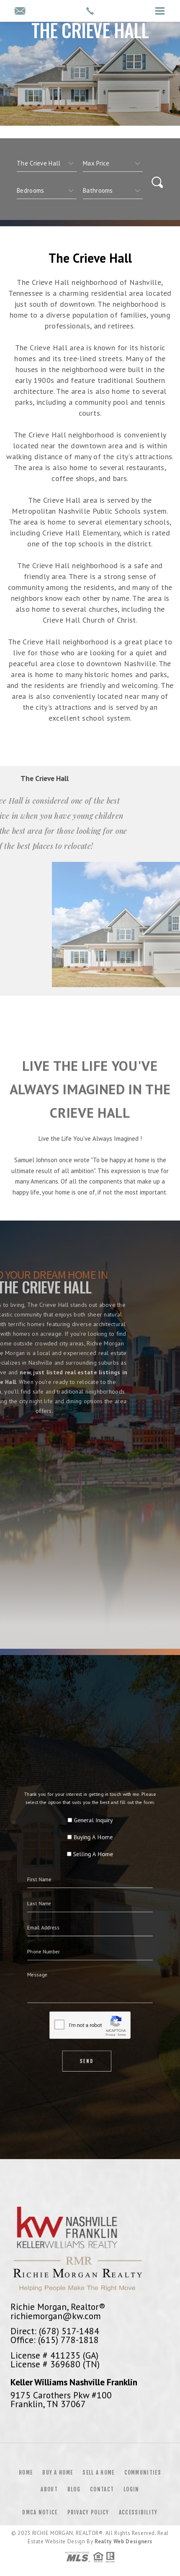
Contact (102, 2489)
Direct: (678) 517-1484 (54, 2331)
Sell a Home (98, 2472)
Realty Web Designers (123, 2541)
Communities (142, 2472)
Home (26, 2472)
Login (131, 2489)
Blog (73, 2489)
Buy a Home (57, 2472)
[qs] (113, 163)
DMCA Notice (39, 2512)
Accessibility (138, 2512)
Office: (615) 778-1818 (54, 2340)
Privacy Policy (88, 2512)
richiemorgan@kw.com (55, 2316)
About (49, 2489)
